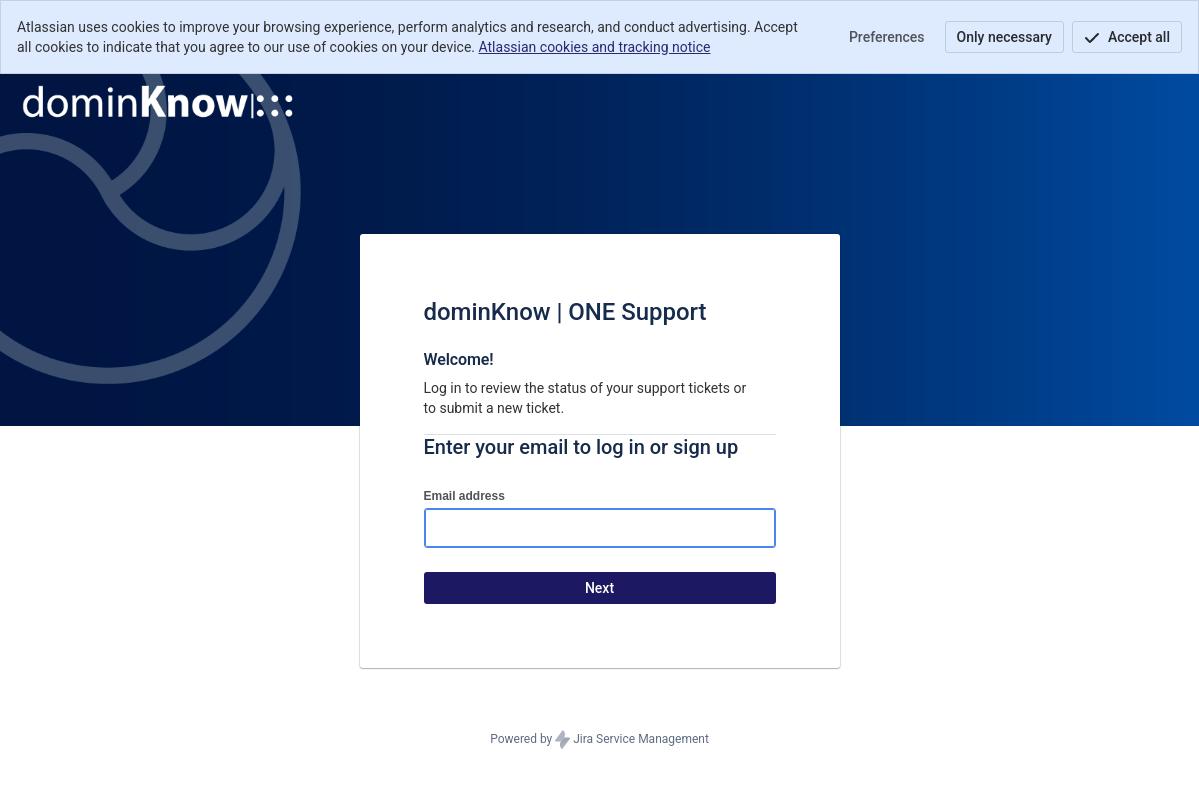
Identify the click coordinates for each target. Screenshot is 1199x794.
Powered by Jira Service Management (599, 740)
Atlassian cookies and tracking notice (595, 47)
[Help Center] (158, 102)
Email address (464, 496)
